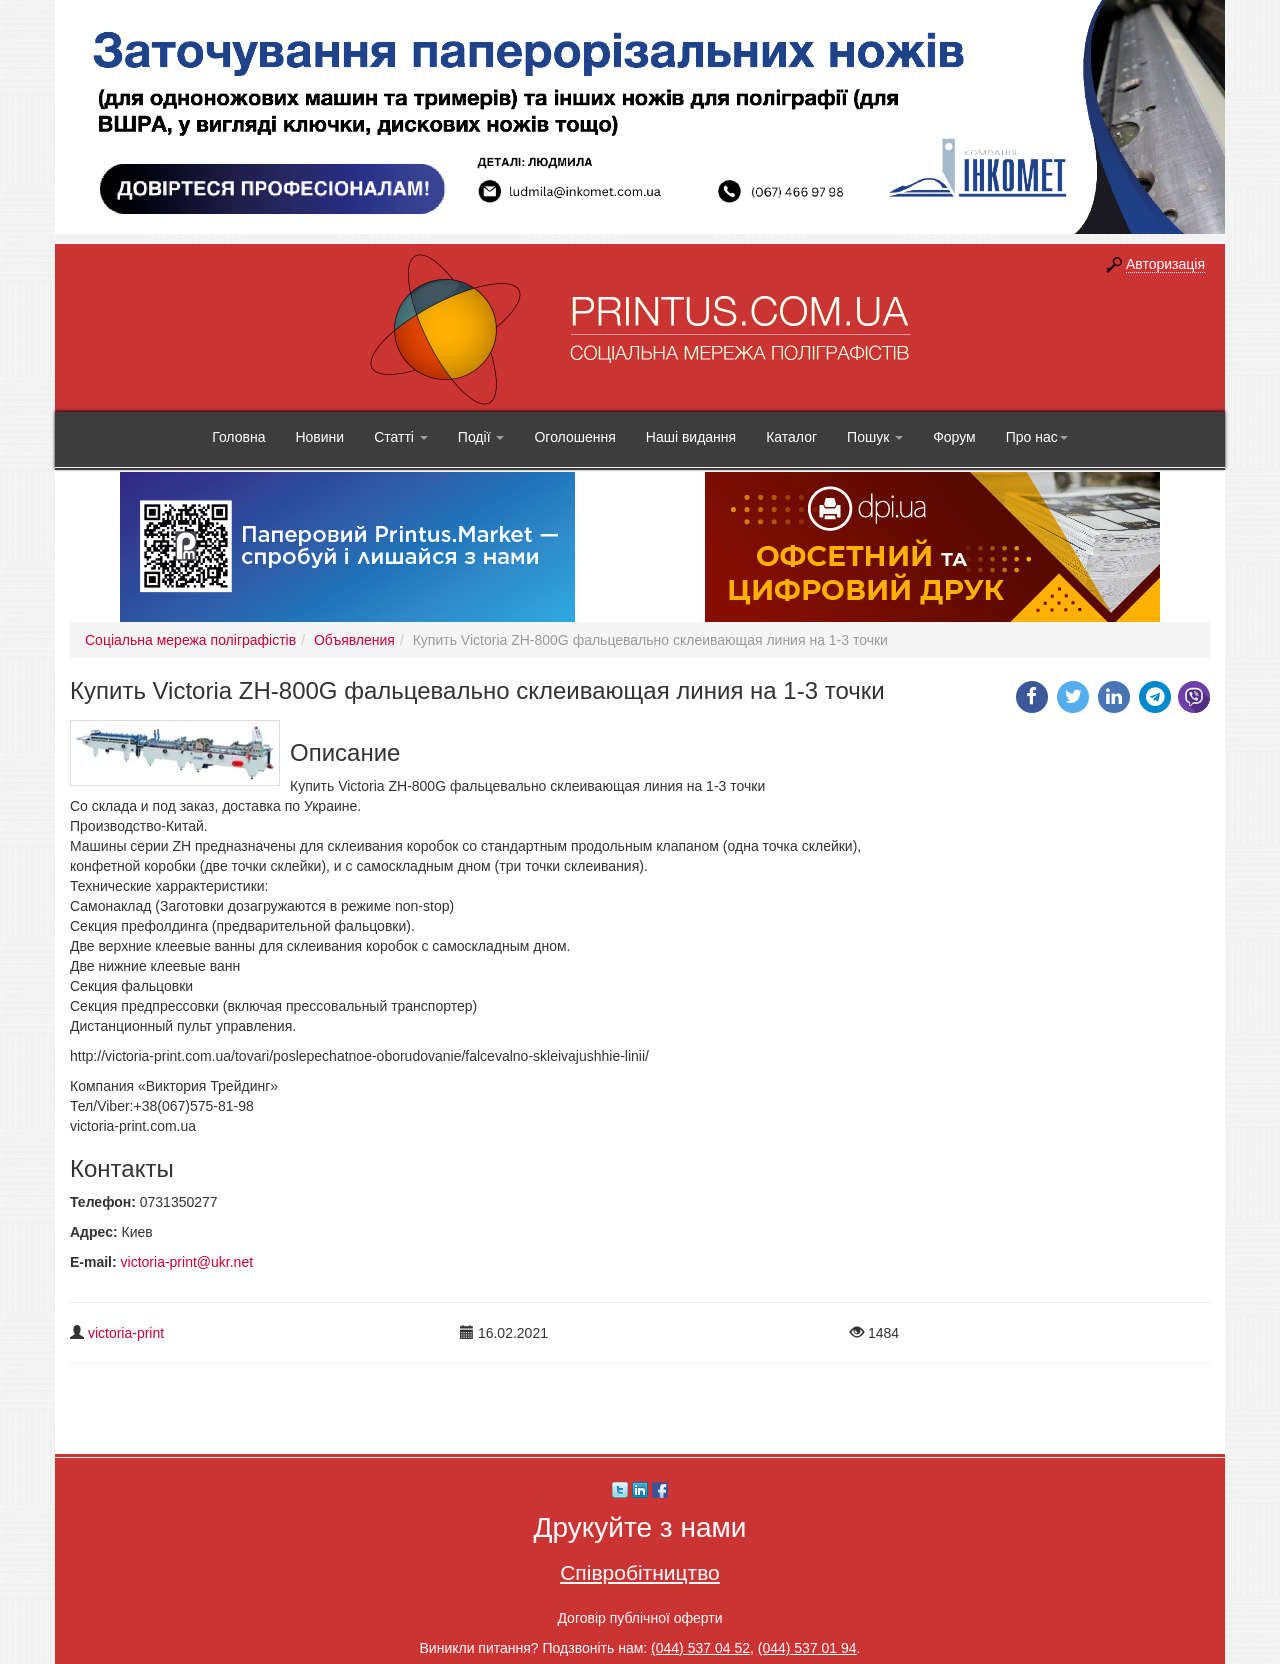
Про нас (1037, 437)
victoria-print (126, 1333)
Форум (954, 437)
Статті (401, 437)
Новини (319, 437)
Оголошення (574, 437)
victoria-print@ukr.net (187, 1262)
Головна (238, 437)
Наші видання (691, 437)
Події (481, 437)
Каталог (791, 437)
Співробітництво (640, 1572)
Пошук (875, 437)
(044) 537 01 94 (807, 1648)
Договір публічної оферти (639, 1618)
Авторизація (1165, 264)
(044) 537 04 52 (700, 1648)
